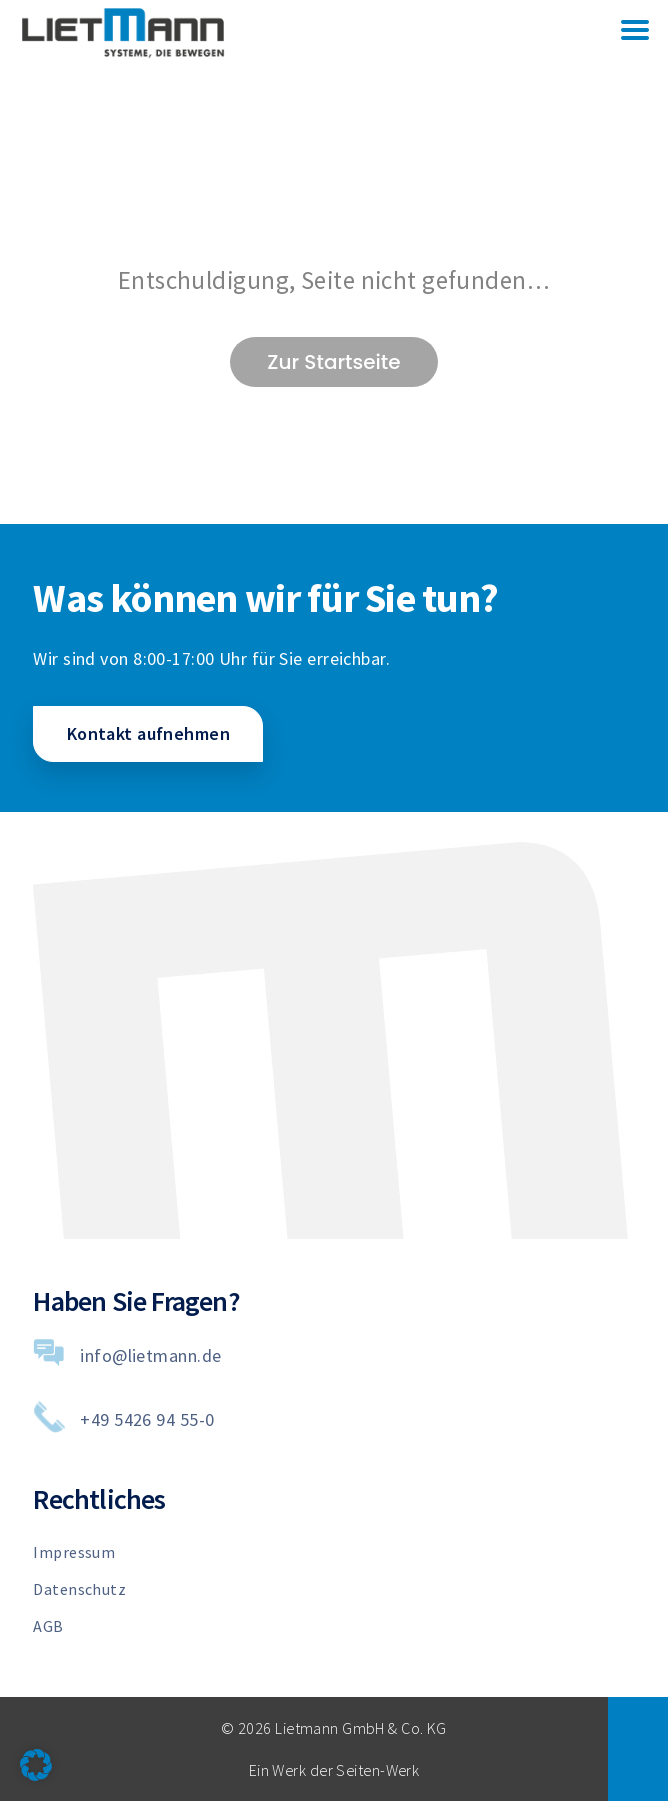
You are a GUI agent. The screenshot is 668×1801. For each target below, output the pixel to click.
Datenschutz (79, 1589)
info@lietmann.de (150, 1355)
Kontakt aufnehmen (148, 733)
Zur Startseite (333, 362)
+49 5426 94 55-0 (147, 1419)
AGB (48, 1626)
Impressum (74, 1552)
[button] (36, 1765)
